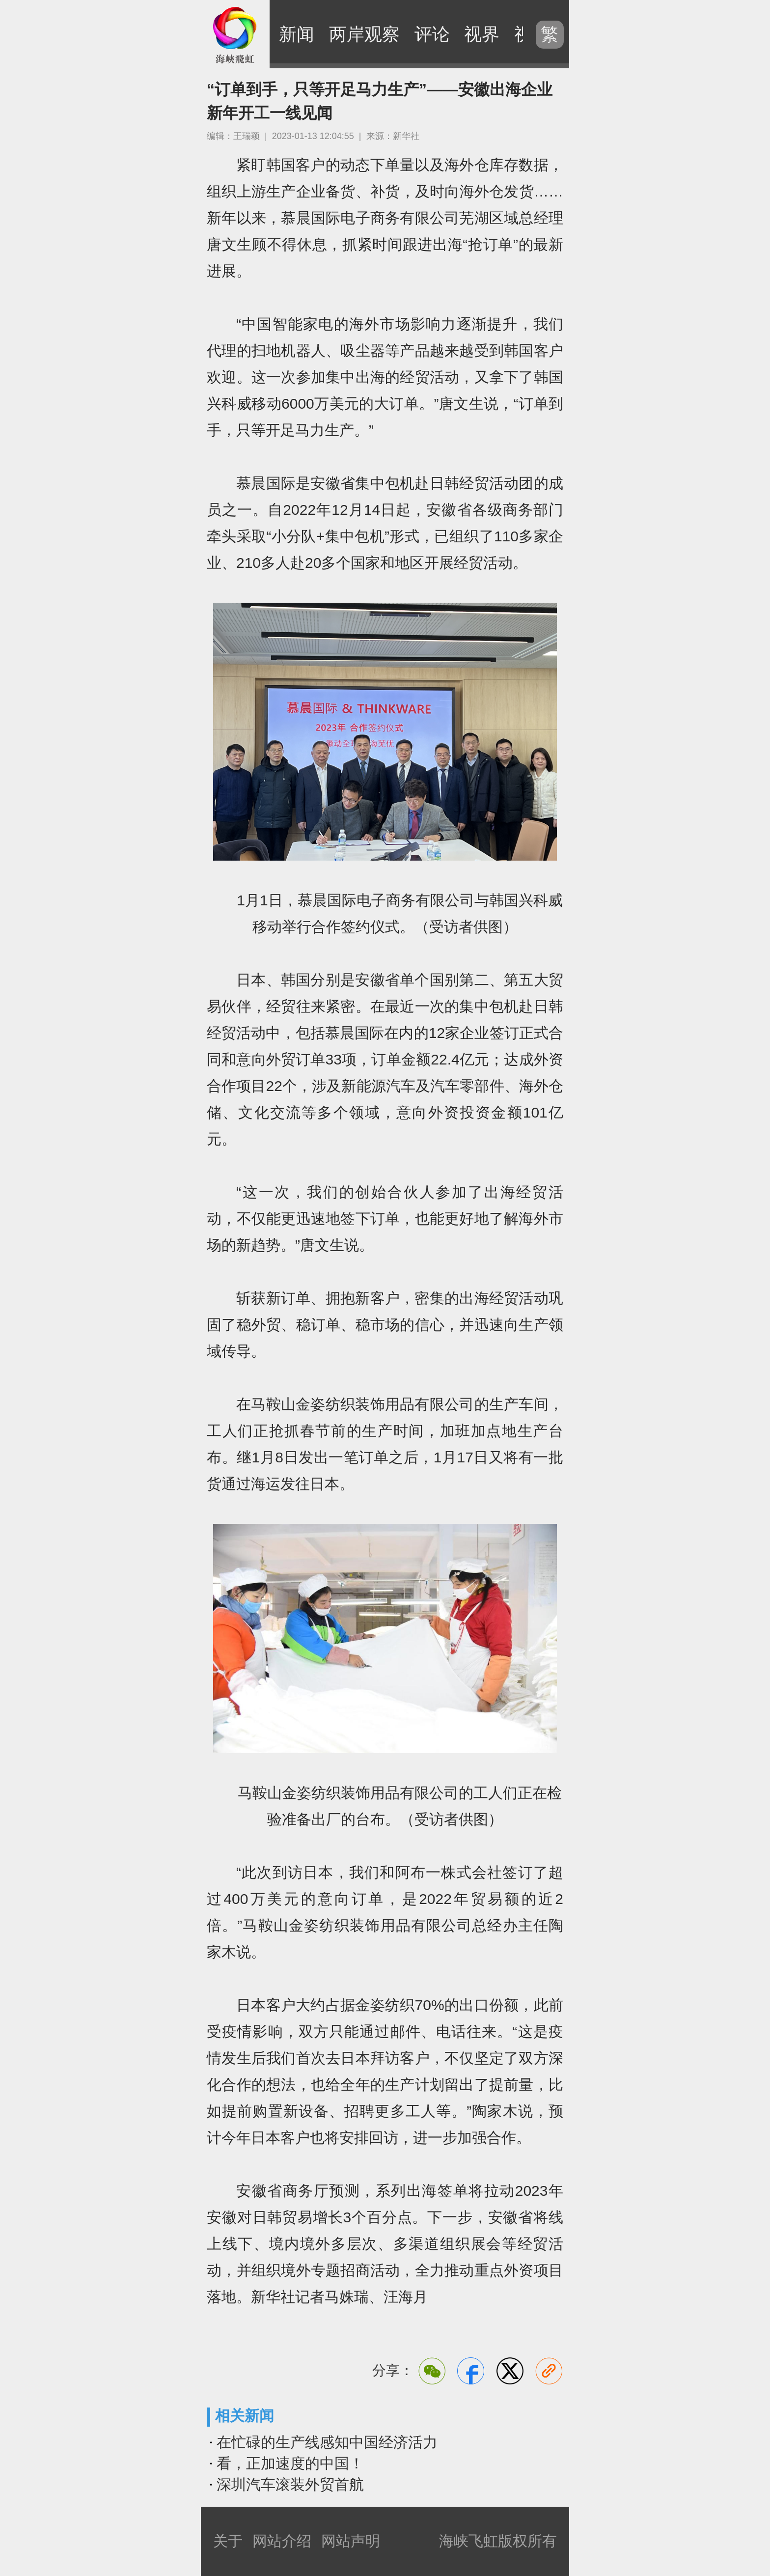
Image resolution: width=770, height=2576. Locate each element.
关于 (228, 2541)
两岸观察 (364, 34)
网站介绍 (281, 2541)
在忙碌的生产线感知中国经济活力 (327, 2442)
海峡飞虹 (235, 34)
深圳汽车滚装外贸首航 (290, 2484)
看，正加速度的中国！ (290, 2463)
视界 (481, 34)
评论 (432, 34)
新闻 (296, 34)
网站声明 (350, 2541)
